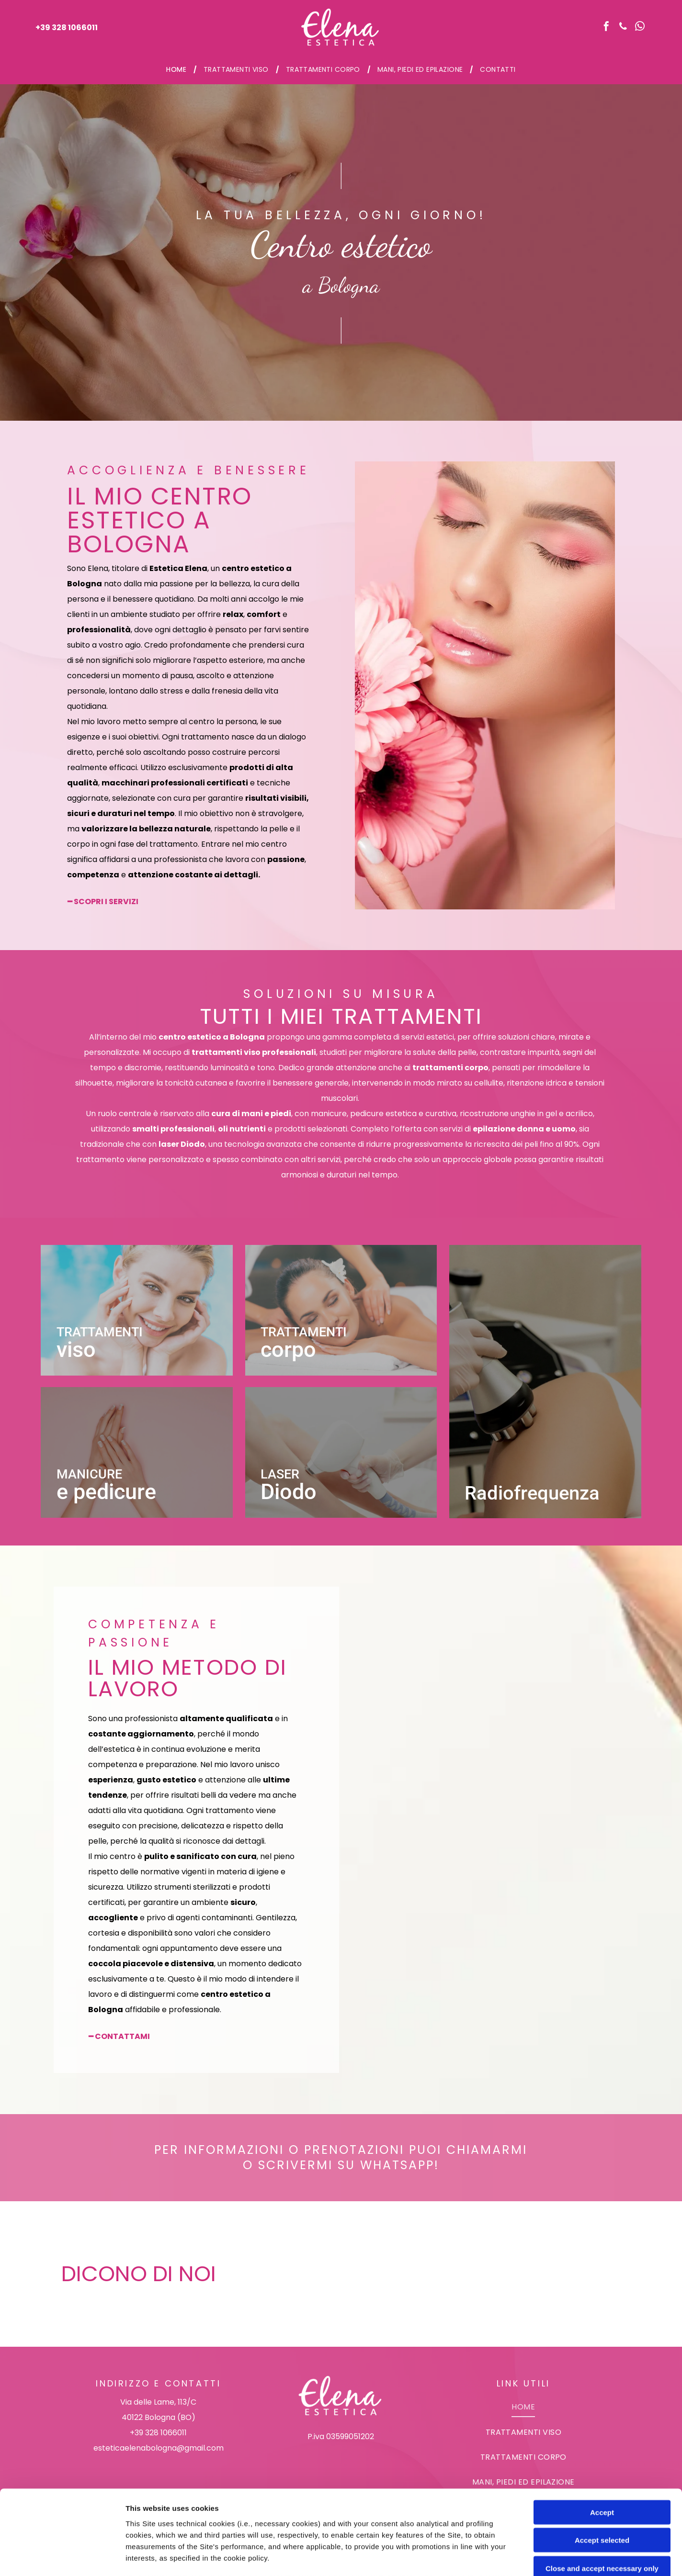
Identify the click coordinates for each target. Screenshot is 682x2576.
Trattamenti (100, 1332)
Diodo (289, 1491)
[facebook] (606, 27)
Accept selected (602, 2456)
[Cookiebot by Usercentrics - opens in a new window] (62, 2557)
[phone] (623, 27)
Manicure (89, 1474)
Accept (602, 2428)
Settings (487, 2557)
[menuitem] (177, 69)
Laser (280, 1474)
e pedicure (106, 1491)
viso (76, 1349)
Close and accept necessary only (602, 2484)
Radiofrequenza (532, 1493)
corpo (288, 1349)
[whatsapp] (640, 27)
